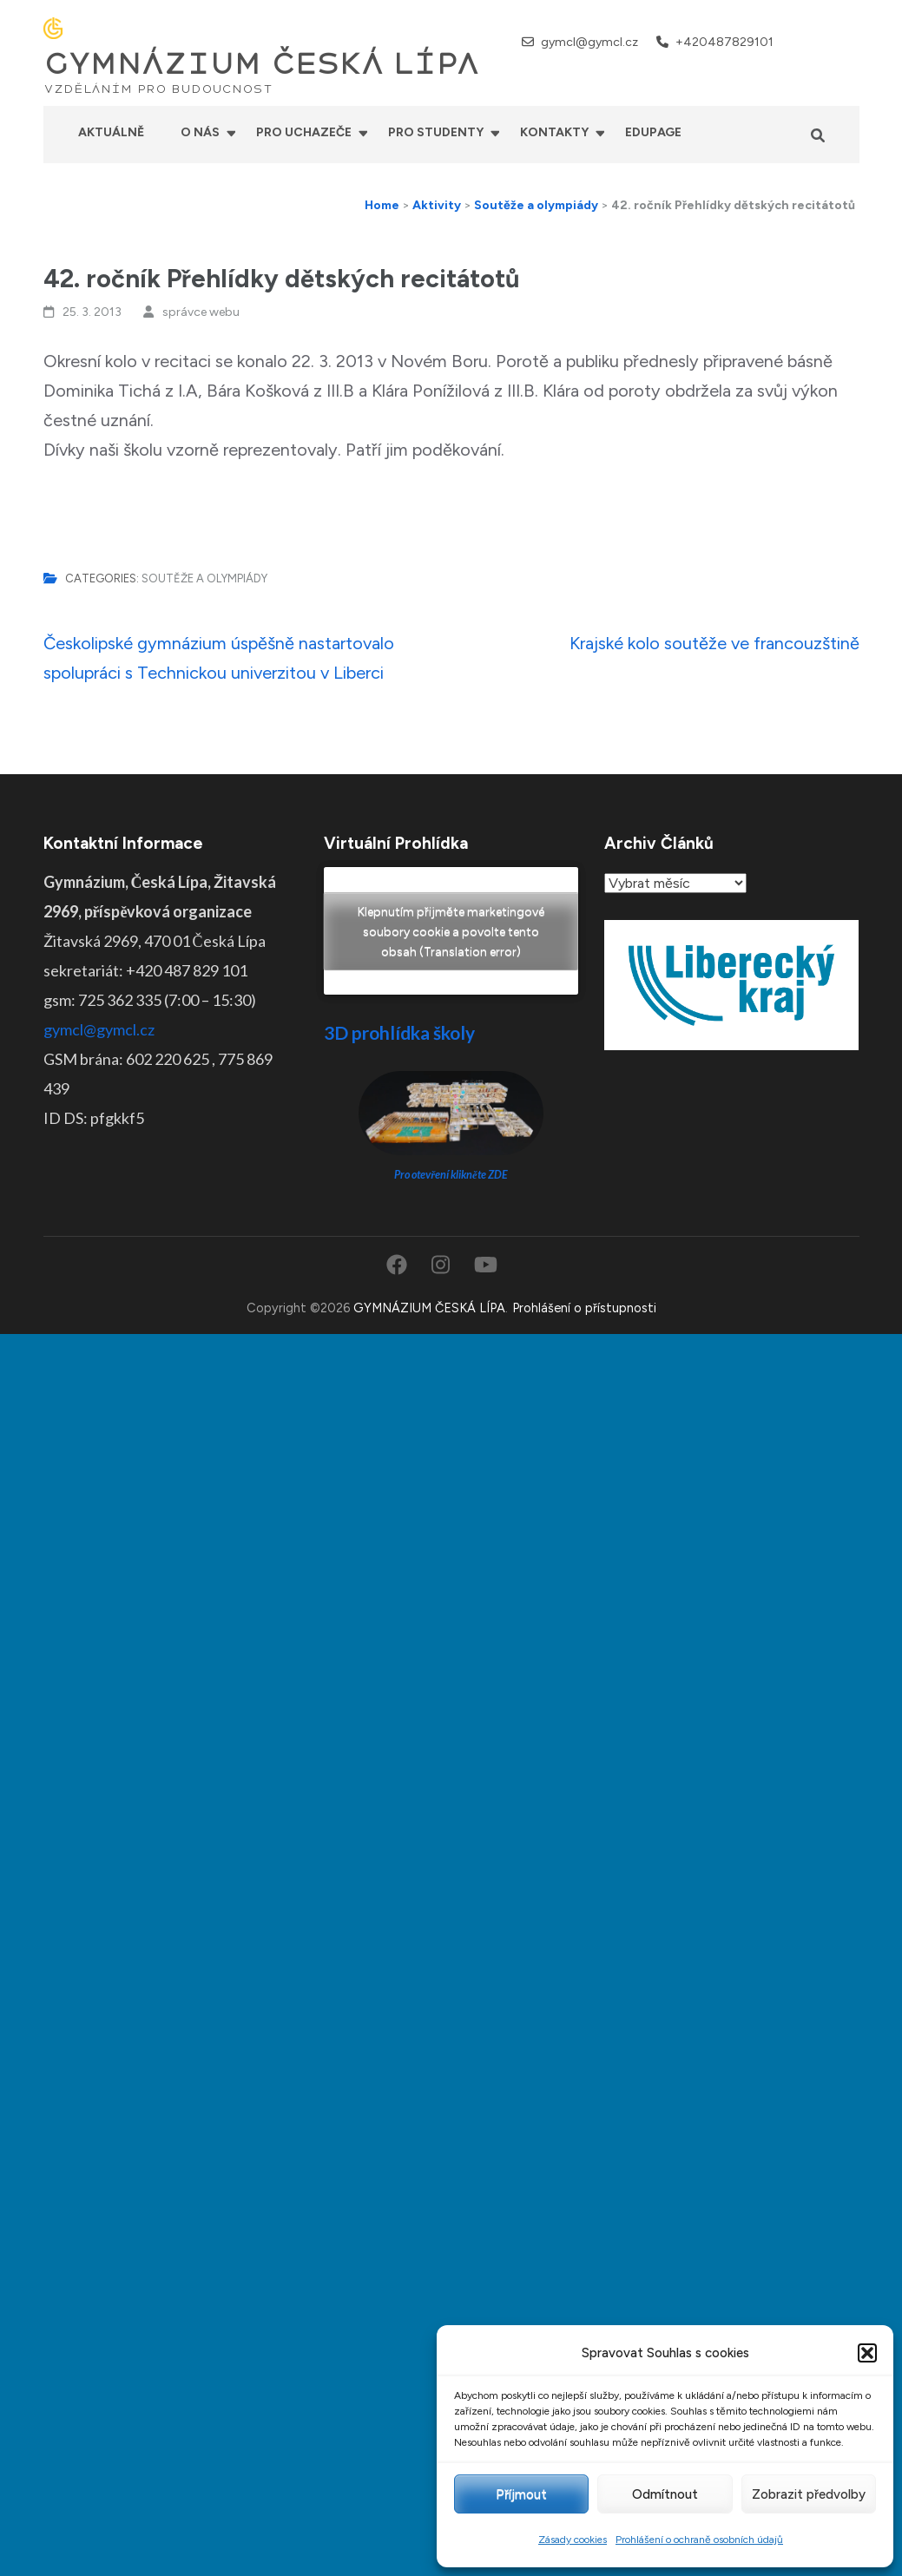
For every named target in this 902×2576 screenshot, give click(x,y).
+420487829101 (724, 42)
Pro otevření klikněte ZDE (451, 1174)
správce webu (201, 312)
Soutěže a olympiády (204, 578)
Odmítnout (665, 2494)
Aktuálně (111, 132)
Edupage (653, 132)
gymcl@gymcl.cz (589, 42)
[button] (867, 2353)
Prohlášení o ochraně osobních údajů (699, 2539)
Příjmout (521, 2494)
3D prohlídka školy (399, 1032)
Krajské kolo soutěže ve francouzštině (714, 643)
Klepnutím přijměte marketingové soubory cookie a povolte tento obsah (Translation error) (451, 931)
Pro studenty (436, 132)
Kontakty (554, 132)
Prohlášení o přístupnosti (584, 1308)
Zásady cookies (572, 2539)
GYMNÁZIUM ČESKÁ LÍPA (261, 64)
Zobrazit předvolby (809, 2494)
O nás (200, 132)
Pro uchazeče (304, 132)
